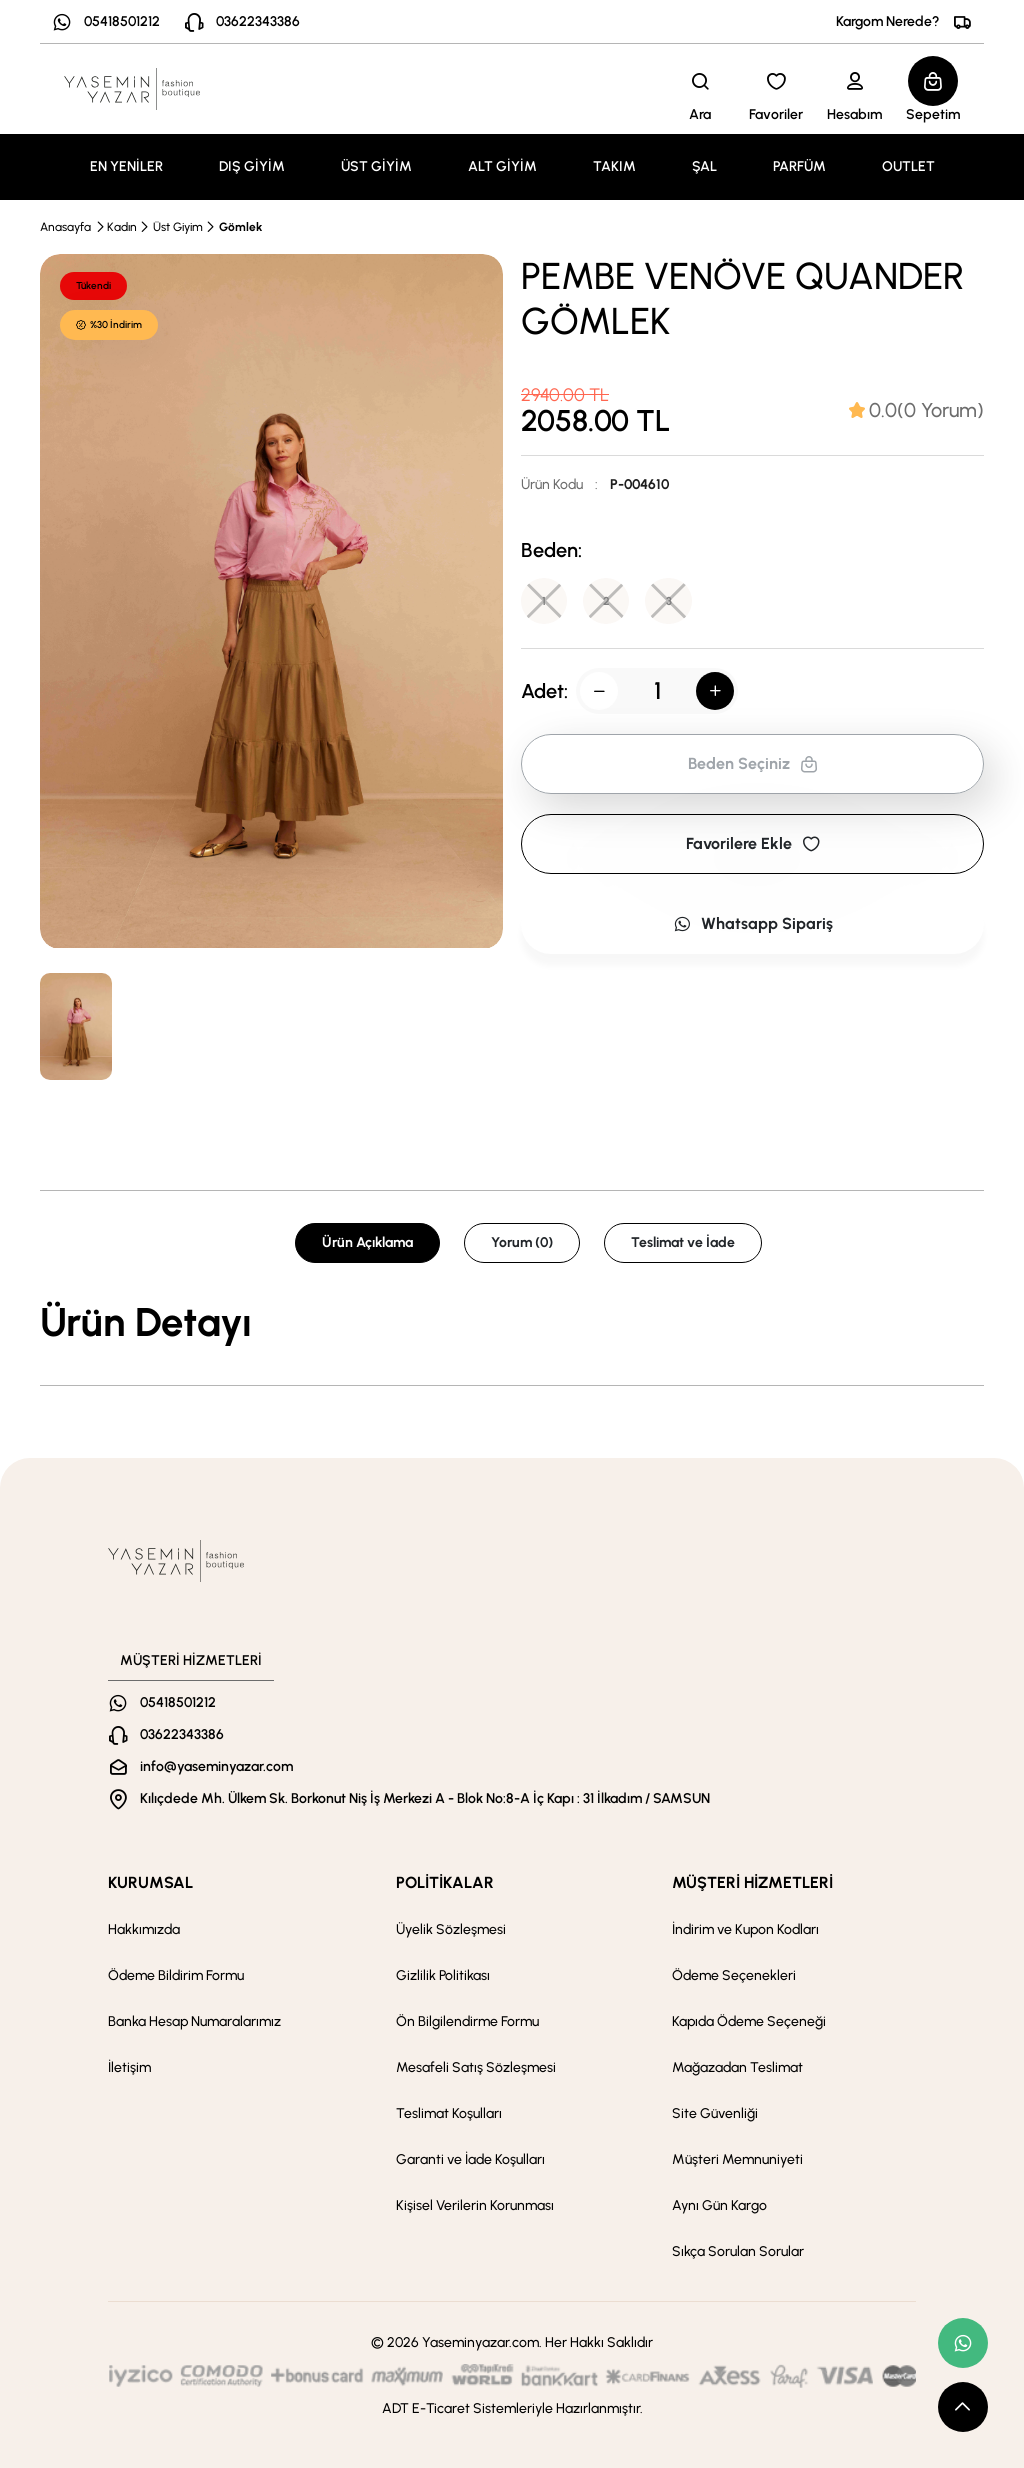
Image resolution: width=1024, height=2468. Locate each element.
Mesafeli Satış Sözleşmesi (476, 2067)
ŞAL (704, 166)
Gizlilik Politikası (443, 1975)
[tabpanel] (512, 1322)
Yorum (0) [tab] (522, 1242)
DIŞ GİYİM (252, 166)
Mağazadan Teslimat (737, 2067)
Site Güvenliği (715, 2113)
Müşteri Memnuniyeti (737, 2159)
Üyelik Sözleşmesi (451, 1929)
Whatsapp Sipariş (753, 925)
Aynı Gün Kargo (719, 2205)
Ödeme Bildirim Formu (176, 1975)
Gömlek (240, 227)
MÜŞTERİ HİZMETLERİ (752, 1882)
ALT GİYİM (502, 166)
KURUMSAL (150, 1882)
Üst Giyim (178, 227)
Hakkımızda (144, 1929)
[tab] (916, 410)
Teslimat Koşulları (449, 2113)
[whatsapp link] (963, 2343)
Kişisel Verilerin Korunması (475, 2205)
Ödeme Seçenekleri (734, 1975)
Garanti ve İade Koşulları (470, 2159)
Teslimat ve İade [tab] (683, 1242)
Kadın (122, 227)
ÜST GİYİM (376, 166)
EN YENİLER (126, 166)
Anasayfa (65, 227)
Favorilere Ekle (753, 845)
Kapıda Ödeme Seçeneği (749, 2021)
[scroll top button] (963, 2407)
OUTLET (908, 166)
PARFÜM (799, 166)
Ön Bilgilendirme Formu (467, 2021)
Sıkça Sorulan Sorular (738, 2251)
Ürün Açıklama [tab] (367, 1242)
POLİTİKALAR (445, 1882)
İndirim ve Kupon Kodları (745, 1929)
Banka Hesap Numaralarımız (194, 2021)
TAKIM (614, 166)
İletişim (129, 2067)
